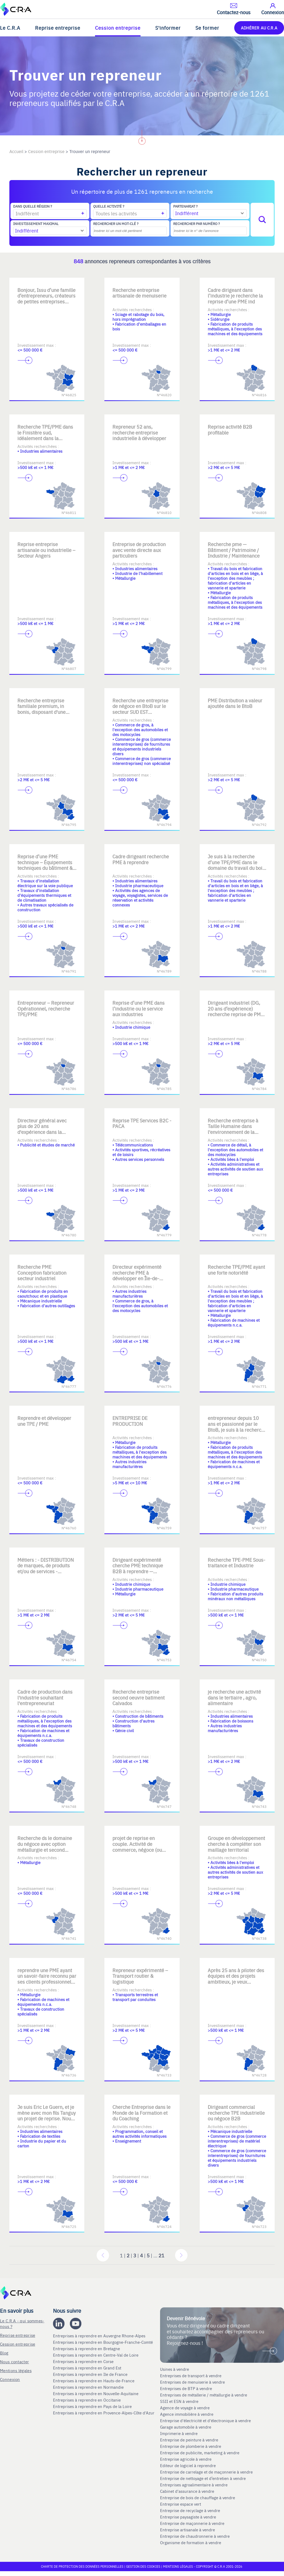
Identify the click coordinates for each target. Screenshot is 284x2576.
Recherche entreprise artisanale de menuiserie (139, 293)
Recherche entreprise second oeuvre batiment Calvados (138, 1697)
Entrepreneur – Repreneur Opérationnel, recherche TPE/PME (45, 1008)
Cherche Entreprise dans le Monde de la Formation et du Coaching (141, 2113)
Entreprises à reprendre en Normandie (89, 2387)
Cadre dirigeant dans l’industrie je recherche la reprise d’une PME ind (235, 296)
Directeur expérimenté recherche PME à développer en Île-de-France (136, 1275)
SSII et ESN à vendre (179, 2401)
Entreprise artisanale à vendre (187, 2529)
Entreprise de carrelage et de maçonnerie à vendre (206, 2472)
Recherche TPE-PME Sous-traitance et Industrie (236, 1562)
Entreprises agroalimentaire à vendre (194, 2484)
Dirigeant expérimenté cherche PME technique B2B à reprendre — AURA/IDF (137, 1568)
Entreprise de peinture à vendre (189, 2439)
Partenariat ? (185, 206)
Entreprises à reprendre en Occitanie (87, 2400)
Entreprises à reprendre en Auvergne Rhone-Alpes (99, 2335)
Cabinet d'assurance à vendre (187, 2491)
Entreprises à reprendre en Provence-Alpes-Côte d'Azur (104, 2412)
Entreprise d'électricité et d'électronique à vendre (205, 2420)
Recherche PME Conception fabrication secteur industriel (41, 1272)
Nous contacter (14, 2361)
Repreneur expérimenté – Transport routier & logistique (140, 1976)
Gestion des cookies (143, 2566)
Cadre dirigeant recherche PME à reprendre (140, 859)
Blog (4, 2353)
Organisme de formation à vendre (190, 2542)
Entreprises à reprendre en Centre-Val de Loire (96, 2355)
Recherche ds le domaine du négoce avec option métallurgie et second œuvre (44, 1847)
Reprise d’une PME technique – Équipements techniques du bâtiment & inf (45, 865)
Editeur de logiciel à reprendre (188, 2465)
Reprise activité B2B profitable (230, 429)
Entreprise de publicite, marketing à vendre (199, 2452)
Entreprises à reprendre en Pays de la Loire (92, 2406)
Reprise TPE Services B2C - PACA (141, 1123)
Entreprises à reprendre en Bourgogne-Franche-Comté (103, 2342)
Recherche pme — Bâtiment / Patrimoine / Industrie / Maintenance (234, 550)
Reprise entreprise (57, 27)
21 (161, 2255)
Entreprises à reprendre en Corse (84, 2361)
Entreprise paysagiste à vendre (188, 2516)
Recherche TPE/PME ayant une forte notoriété (236, 1269)
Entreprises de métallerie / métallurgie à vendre (204, 2394)
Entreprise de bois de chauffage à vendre (197, 2497)
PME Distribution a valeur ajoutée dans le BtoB (235, 703)
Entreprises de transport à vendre (190, 2375)
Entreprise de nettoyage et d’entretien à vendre (203, 2478)
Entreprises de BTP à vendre (186, 2388)
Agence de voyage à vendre (185, 2407)
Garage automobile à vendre (186, 2427)
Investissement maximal (36, 224)
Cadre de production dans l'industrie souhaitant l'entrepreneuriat (45, 1697)
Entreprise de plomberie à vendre (190, 2446)
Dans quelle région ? (32, 206)
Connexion (10, 2379)
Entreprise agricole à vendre (185, 2459)
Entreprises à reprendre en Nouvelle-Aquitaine (96, 2393)
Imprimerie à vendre (179, 2433)
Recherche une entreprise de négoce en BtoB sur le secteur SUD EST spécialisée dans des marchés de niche (140, 712)
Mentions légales (16, 2370)
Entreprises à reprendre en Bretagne (87, 2348)
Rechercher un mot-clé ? (115, 224)
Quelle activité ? (108, 206)
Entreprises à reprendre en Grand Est (87, 2367)
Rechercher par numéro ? (196, 224)
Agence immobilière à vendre (187, 2414)
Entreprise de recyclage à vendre (190, 2510)
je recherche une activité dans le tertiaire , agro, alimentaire (234, 1697)
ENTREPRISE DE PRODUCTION (129, 1421)
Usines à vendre (174, 2369)
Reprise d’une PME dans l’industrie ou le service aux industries (138, 1008)
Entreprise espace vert (180, 2504)
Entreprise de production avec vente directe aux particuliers (139, 550)
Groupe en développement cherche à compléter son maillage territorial (236, 1844)
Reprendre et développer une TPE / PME (44, 1421)
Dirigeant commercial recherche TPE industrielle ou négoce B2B (236, 2113)
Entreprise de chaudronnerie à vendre (195, 2536)
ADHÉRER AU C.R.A (259, 28)
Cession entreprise (118, 27)
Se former (207, 27)
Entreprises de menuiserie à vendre (193, 2382)
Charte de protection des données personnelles (82, 2566)
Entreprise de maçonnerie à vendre (192, 2523)
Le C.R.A (10, 27)
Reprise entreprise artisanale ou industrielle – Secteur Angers (46, 550)
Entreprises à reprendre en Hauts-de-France (94, 2380)
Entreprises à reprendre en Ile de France (90, 2374)
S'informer (168, 27)
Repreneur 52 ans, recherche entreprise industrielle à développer (139, 432)
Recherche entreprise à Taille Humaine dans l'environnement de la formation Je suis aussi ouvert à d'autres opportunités (233, 1135)
